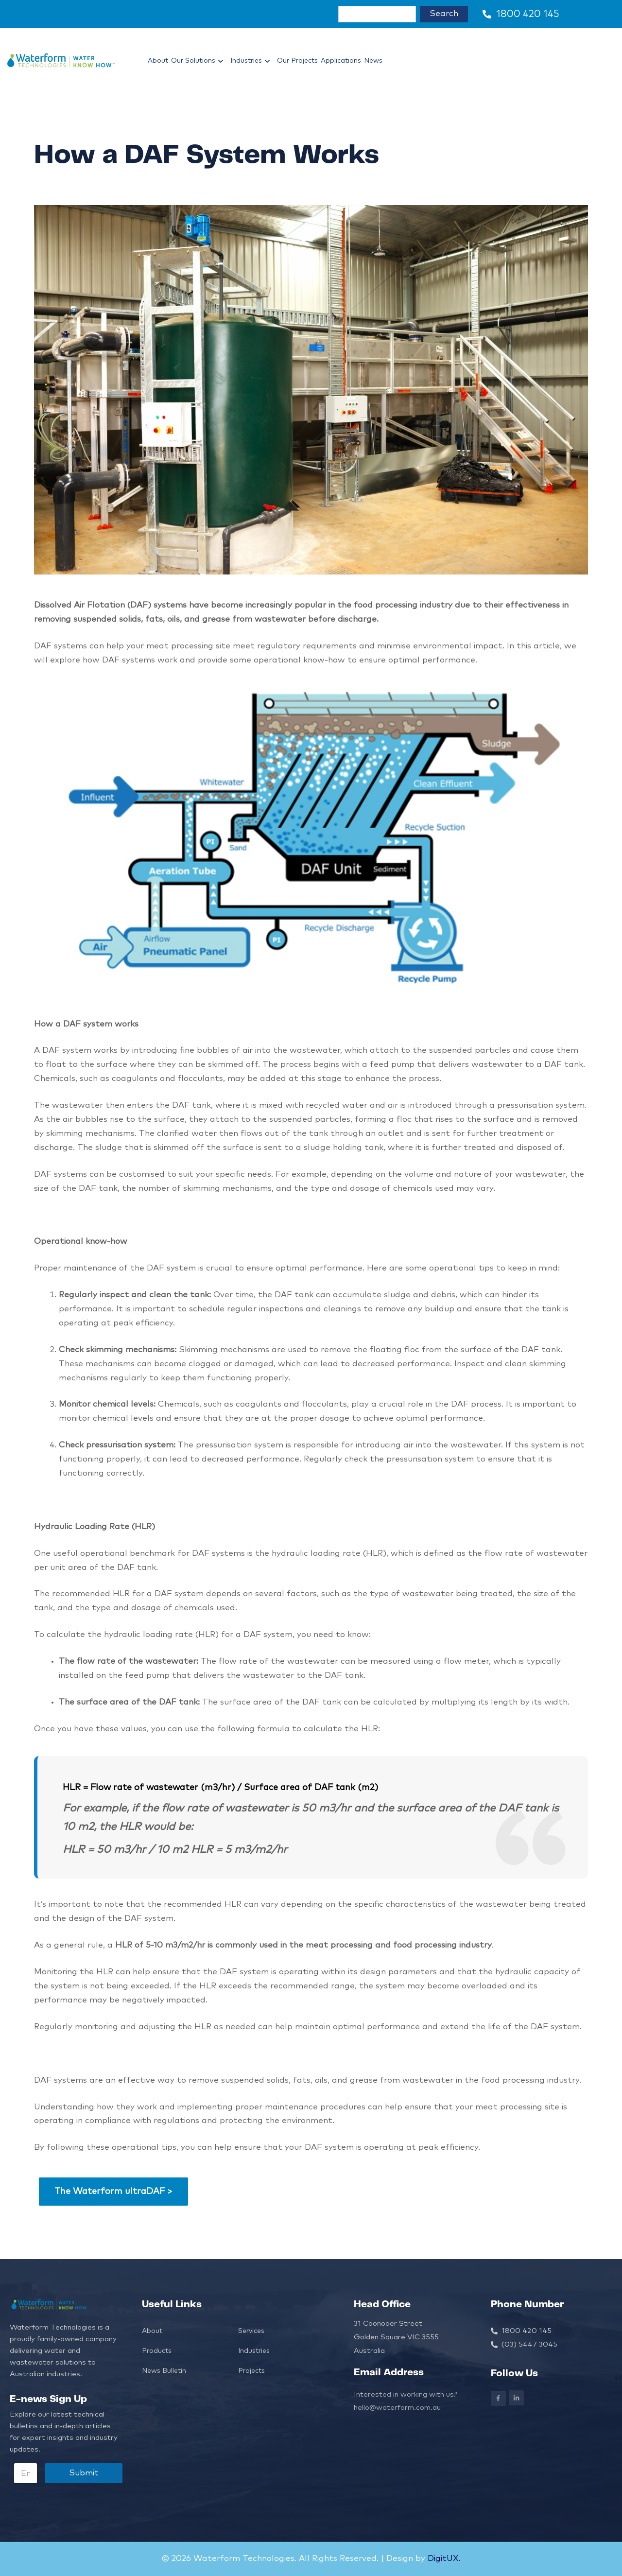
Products (157, 2351)
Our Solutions (199, 61)
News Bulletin (164, 2370)
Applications (341, 60)
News (373, 60)
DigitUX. (443, 2559)
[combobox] (377, 14)
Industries (252, 61)
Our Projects (297, 60)
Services (251, 2331)
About (158, 60)
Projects (251, 2370)
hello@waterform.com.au (397, 2407)
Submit (84, 2473)
